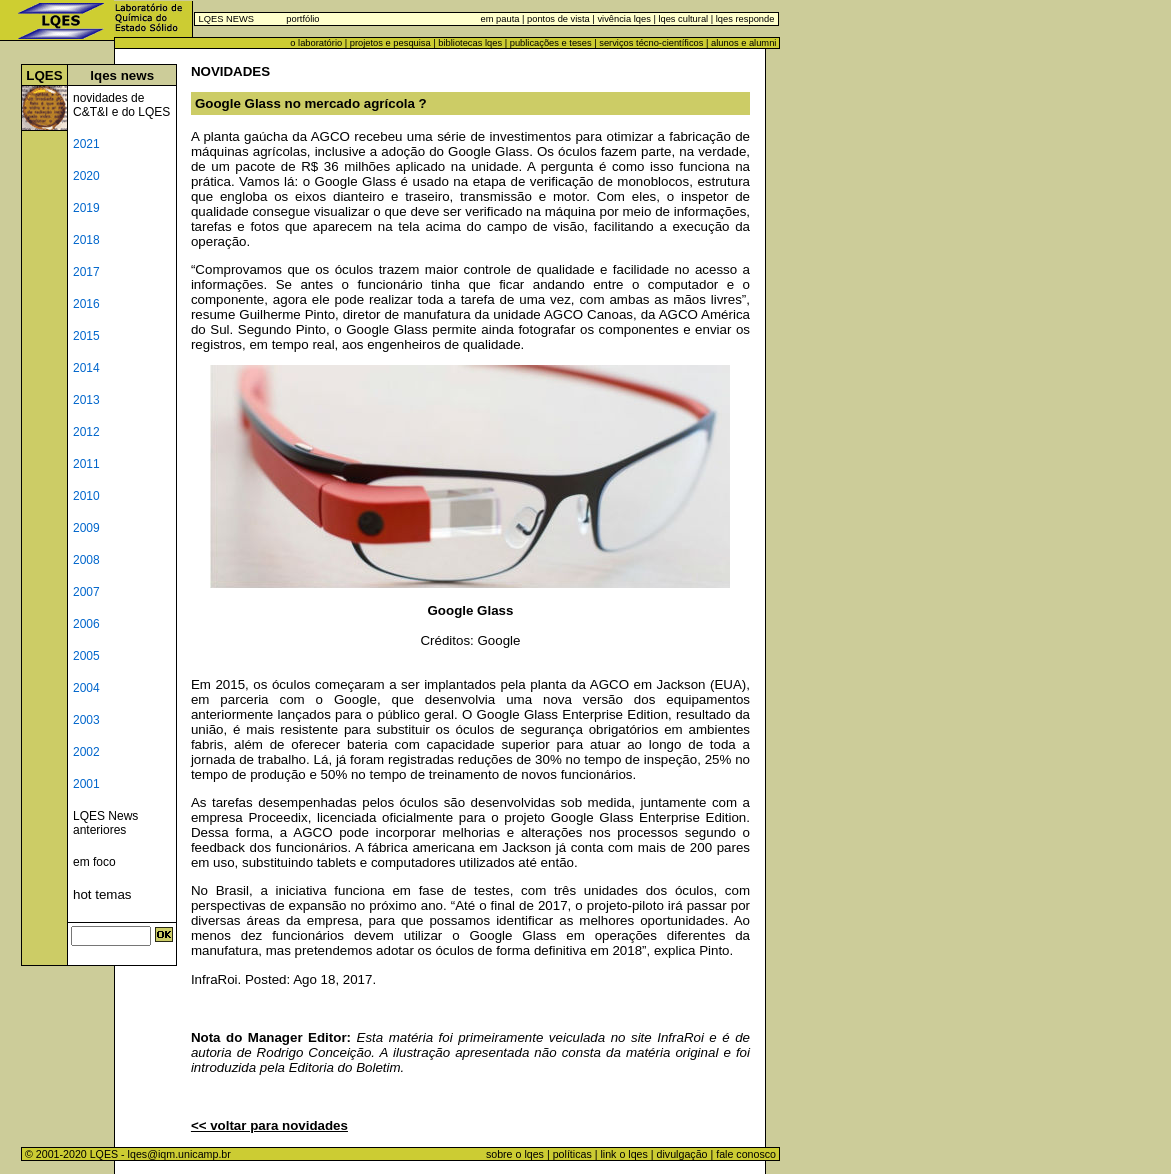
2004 (86, 688)
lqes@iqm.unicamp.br (179, 1154)
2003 (86, 720)
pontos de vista (558, 19)
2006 (86, 624)
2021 (86, 144)
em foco (94, 862)
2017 (86, 272)
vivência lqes (623, 19)
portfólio (302, 19)
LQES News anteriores (105, 823)
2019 (86, 208)
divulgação (682, 1154)
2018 (86, 240)
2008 (86, 560)
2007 (86, 592)
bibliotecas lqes (470, 43)
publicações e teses (551, 43)
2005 (86, 656)
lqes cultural (682, 19)
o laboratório (316, 43)
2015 (86, 336)
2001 (86, 784)
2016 (86, 304)
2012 (86, 432)
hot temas (102, 894)
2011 (86, 464)
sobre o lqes (515, 1154)
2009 (86, 528)
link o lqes (623, 1154)
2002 (86, 752)
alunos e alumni (743, 43)
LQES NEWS (226, 19)
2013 (86, 400)
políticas (572, 1154)
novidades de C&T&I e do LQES (121, 105)
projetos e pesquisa (390, 43)
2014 (86, 368)
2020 (86, 176)
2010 (86, 496)
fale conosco (747, 1154)
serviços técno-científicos (651, 43)
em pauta (500, 19)
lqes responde (743, 19)
